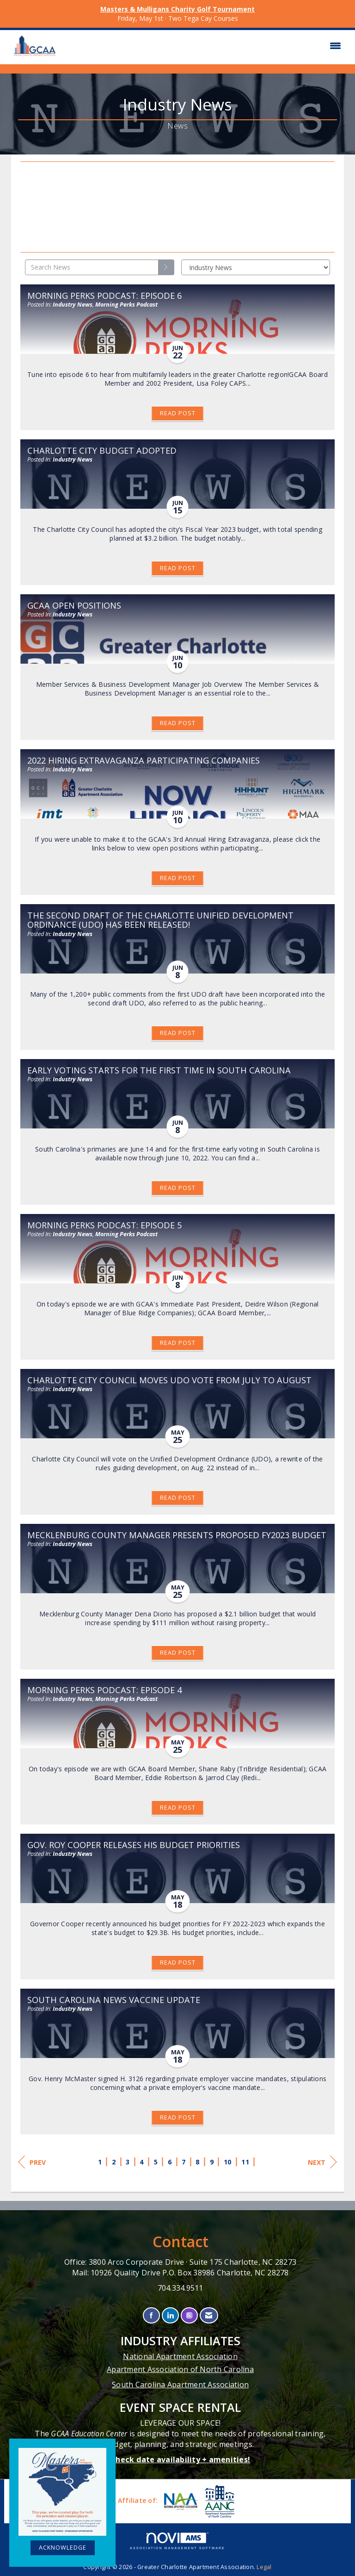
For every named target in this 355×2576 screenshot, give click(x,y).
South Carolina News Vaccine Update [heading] (113, 1999)
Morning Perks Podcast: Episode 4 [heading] (104, 1689)
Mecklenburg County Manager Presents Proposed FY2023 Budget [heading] (176, 1535)
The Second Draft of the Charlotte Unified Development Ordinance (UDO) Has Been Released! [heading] (160, 920)
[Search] (166, 267)
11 (245, 2161)
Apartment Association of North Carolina (180, 2369)
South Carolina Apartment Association (180, 2384)
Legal (264, 2567)
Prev (32, 2162)
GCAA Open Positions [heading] (74, 605)
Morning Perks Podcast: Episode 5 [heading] (104, 1225)
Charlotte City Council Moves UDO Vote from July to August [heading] (169, 1380)
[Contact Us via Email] (209, 2315)
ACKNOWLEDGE (62, 2547)
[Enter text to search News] (92, 267)
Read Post (178, 413)
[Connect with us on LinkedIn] (170, 2315)
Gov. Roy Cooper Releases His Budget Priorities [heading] (133, 1844)
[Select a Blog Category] (256, 267)
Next (322, 2162)
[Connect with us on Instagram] (189, 2315)
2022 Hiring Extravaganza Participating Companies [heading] (143, 760)
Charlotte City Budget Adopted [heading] (102, 450)
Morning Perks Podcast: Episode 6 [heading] (104, 295)
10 (228, 2161)
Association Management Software (177, 2541)
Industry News (72, 304)
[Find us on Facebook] (151, 2315)
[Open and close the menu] (204, 46)
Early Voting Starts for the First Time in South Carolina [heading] (159, 1070)
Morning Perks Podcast (126, 304)
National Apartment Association (180, 2356)
